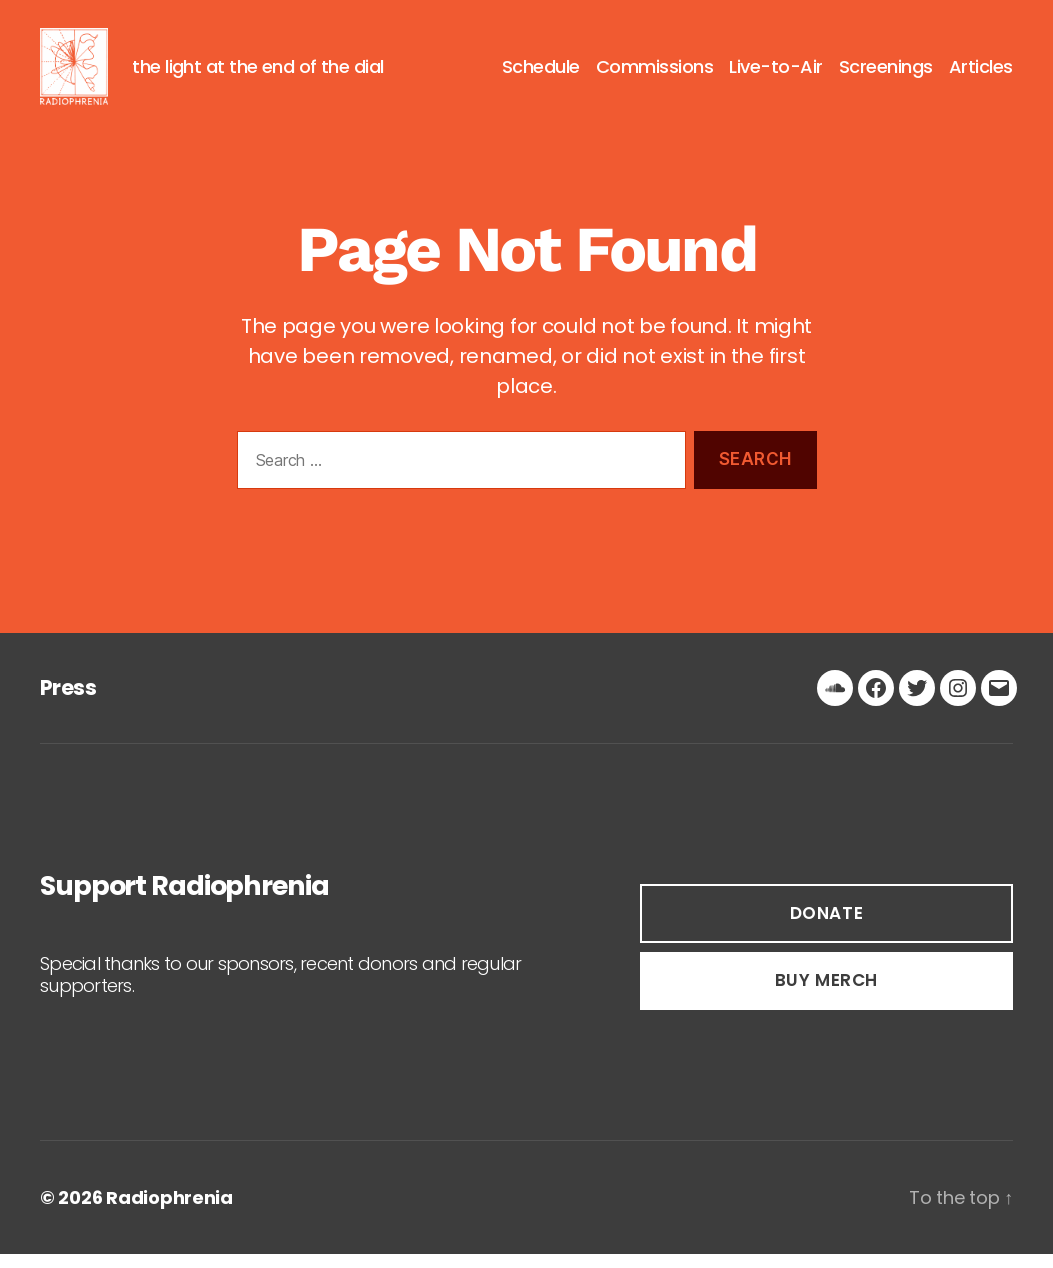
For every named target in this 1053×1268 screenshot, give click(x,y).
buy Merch (826, 994)
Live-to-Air (776, 73)
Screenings (886, 73)
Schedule (541, 73)
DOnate (826, 926)
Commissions (655, 73)
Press (68, 700)
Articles (981, 73)
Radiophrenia (169, 1211)
